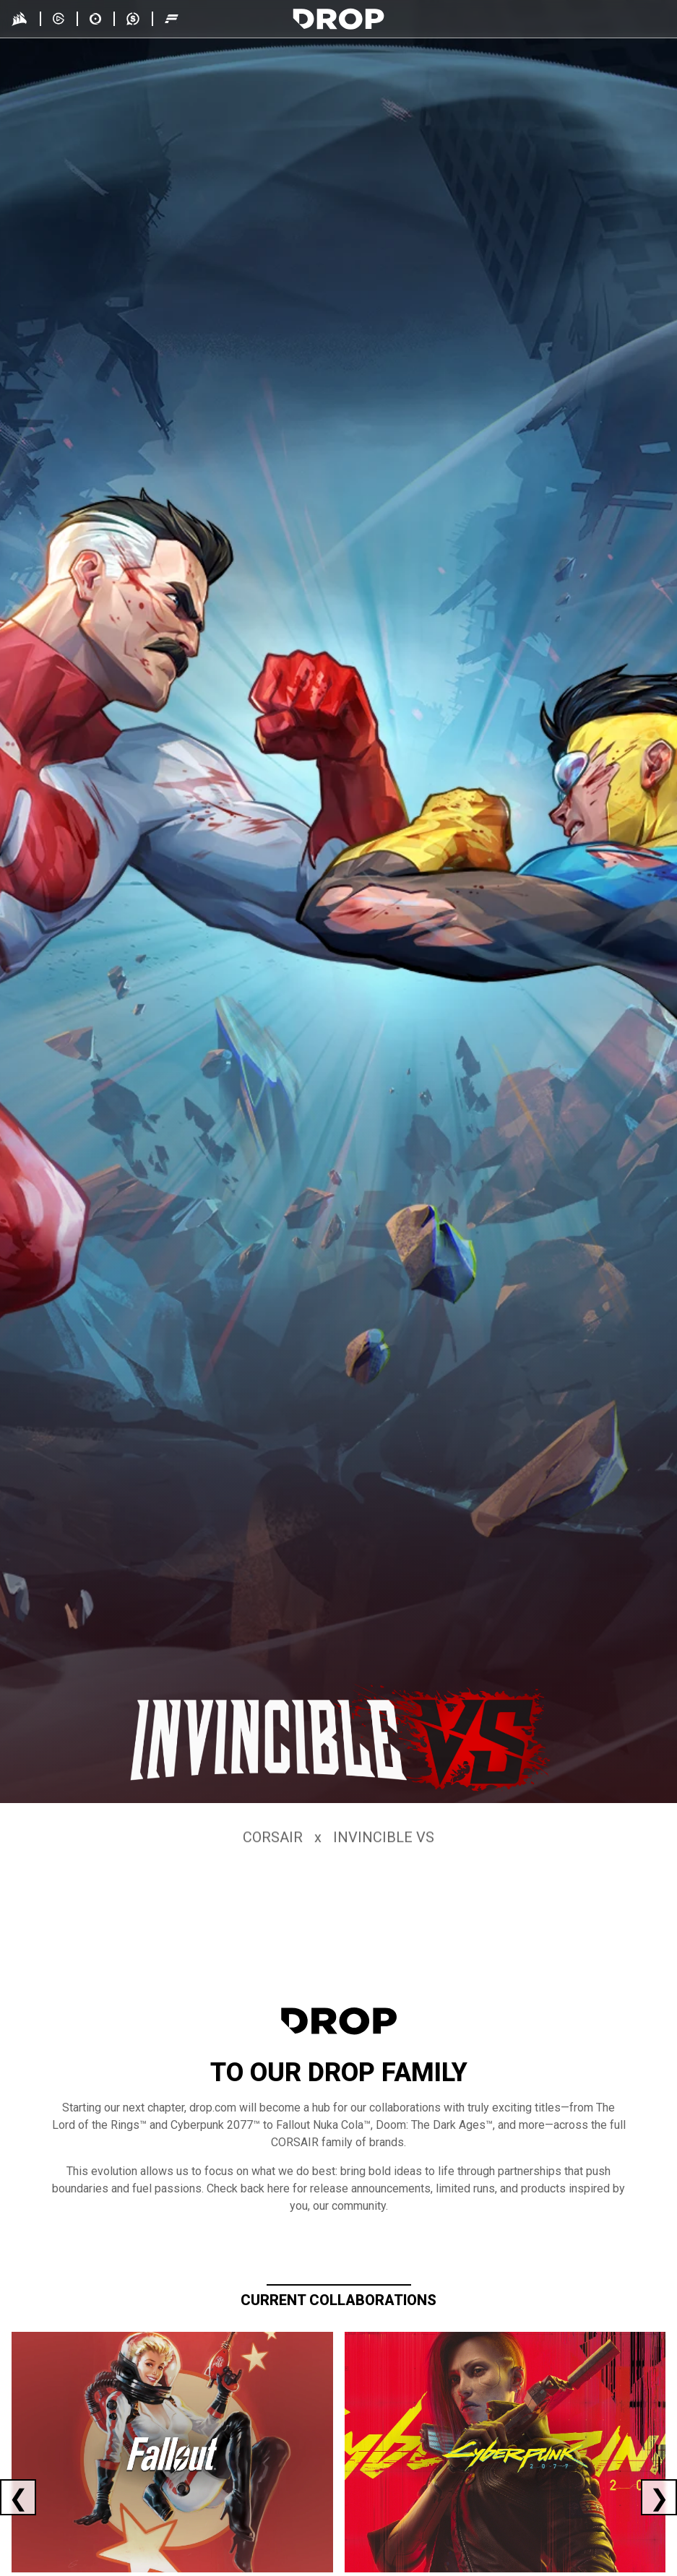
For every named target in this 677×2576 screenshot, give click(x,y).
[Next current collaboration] (659, 2497)
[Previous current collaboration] (18, 2497)
